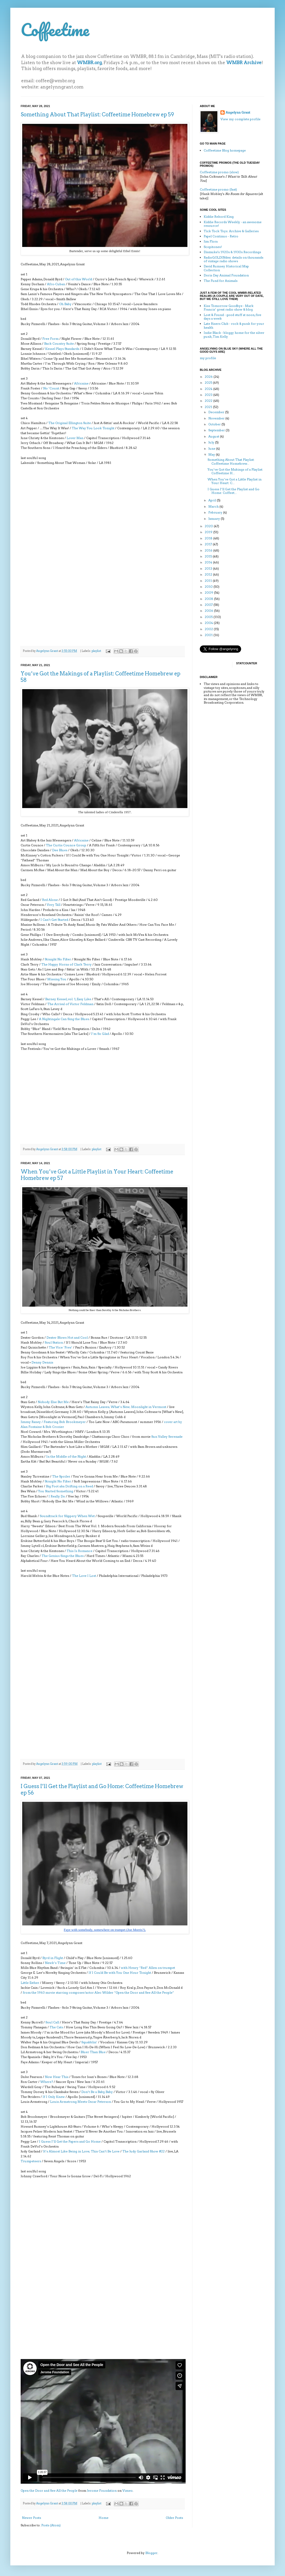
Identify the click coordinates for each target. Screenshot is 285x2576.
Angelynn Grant (47, 651)
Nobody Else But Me (53, 1402)
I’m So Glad (100, 1034)
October (214, 424)
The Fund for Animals (220, 281)
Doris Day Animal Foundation (226, 275)
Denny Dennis (42, 1362)
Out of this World (78, 279)
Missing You (56, 979)
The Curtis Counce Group (66, 845)
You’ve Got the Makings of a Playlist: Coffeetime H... (235, 471)
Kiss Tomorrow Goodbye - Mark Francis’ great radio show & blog (229, 307)
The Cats (56, 2027)
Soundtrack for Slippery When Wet (67, 1516)
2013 (209, 568)
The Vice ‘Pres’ (60, 1347)
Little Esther (30, 1983)
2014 (209, 562)
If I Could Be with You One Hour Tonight (120, 1973)
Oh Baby (65, 304)
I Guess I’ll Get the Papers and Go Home (70, 2141)
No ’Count (51, 388)
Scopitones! (213, 247)
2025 (209, 383)
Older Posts (174, 2518)
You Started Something (55, 1491)
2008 (209, 599)
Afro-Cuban (56, 284)
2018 (209, 538)
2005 (209, 617)
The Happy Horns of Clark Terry (66, 964)
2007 (209, 605)
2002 (209, 629)
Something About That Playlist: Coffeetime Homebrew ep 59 (97, 114)
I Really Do (57, 1496)
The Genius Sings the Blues (63, 1556)
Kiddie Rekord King (219, 217)
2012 (209, 574)
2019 (209, 532)
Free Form (50, 339)
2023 (209, 395)
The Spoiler (61, 1476)
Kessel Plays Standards (62, 349)
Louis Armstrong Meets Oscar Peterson (80, 2102)
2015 (209, 556)
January (214, 519)
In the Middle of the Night (66, 1456)
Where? (46, 2082)
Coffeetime (55, 29)
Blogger (151, 2553)
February (215, 512)
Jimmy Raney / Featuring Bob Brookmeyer (53, 1422)
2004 (209, 623)
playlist (96, 651)
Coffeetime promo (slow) (219, 172)
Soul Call (52, 2022)
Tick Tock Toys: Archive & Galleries (231, 231)
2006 (209, 611)
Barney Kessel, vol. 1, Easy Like (68, 999)
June (212, 448)
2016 (209, 550)
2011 (209, 581)
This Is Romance (79, 1551)
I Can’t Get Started (54, 920)
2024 (209, 389)
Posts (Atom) (51, 2525)
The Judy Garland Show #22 (143, 2151)
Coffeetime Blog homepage (225, 150)
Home (103, 2518)
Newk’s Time (55, 1963)
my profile (208, 358)
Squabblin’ (89, 2042)
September (217, 430)
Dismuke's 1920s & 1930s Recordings (232, 252)
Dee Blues (59, 850)
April (212, 500)
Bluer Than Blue (93, 2052)
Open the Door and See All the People (49, 2490)
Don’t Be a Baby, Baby (97, 2092)
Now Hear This (56, 2077)
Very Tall (53, 905)
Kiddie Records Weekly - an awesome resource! (233, 224)
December (216, 412)
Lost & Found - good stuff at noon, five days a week (232, 316)
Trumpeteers (31, 2161)
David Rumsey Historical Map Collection (226, 268)
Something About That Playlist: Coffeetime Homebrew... (231, 461)
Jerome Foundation (102, 2490)
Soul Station (54, 1342)
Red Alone (50, 900)
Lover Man (75, 438)
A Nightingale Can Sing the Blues (64, 1019)
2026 (209, 377)
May (212, 454)
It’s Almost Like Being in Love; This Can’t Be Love (81, 2151)
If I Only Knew (54, 2097)
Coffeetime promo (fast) (218, 189)
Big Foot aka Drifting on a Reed (69, 1486)
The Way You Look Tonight (93, 428)
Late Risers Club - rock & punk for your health (234, 325)
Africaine (81, 383)
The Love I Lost (84, 1576)
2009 (209, 592)
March (213, 506)
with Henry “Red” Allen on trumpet (148, 1968)
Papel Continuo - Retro (221, 236)
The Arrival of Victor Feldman (70, 1004)
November (216, 418)
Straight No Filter (58, 959)
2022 (209, 401)
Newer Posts (31, 2518)
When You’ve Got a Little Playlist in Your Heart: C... (235, 481)
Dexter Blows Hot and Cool (67, 1337)
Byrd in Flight (52, 1958)
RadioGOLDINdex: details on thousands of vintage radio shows (233, 259)
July (211, 442)
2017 (209, 544)
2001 (209, 635)
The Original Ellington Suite (69, 423)
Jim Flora (211, 241)
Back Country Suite (59, 343)
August (214, 436)
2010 (209, 587)
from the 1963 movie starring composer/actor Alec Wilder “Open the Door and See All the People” (98, 1992)
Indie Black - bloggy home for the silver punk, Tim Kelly (234, 334)
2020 (209, 526)
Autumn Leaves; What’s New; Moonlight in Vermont (125, 1407)
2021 (209, 407)
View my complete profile (240, 119)
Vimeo (127, 2490)
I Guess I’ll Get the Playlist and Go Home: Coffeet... (233, 491)
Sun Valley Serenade (167, 1436)
